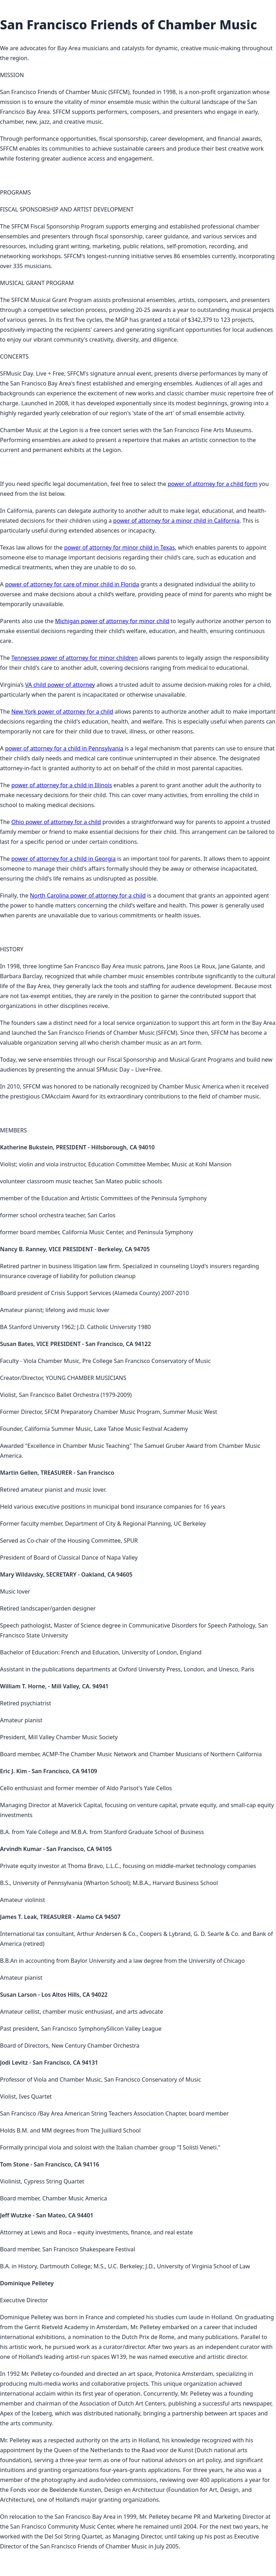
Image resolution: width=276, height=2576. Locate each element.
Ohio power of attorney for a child (56, 822)
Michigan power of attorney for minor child (112, 621)
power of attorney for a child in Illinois (61, 785)
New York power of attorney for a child (62, 711)
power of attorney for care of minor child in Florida (72, 584)
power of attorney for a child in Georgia (63, 859)
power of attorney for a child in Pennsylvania (64, 748)
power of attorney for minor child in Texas (119, 547)
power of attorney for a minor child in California (176, 520)
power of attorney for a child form (212, 484)
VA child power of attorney (60, 685)
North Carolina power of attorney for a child (88, 895)
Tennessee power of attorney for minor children (74, 658)
